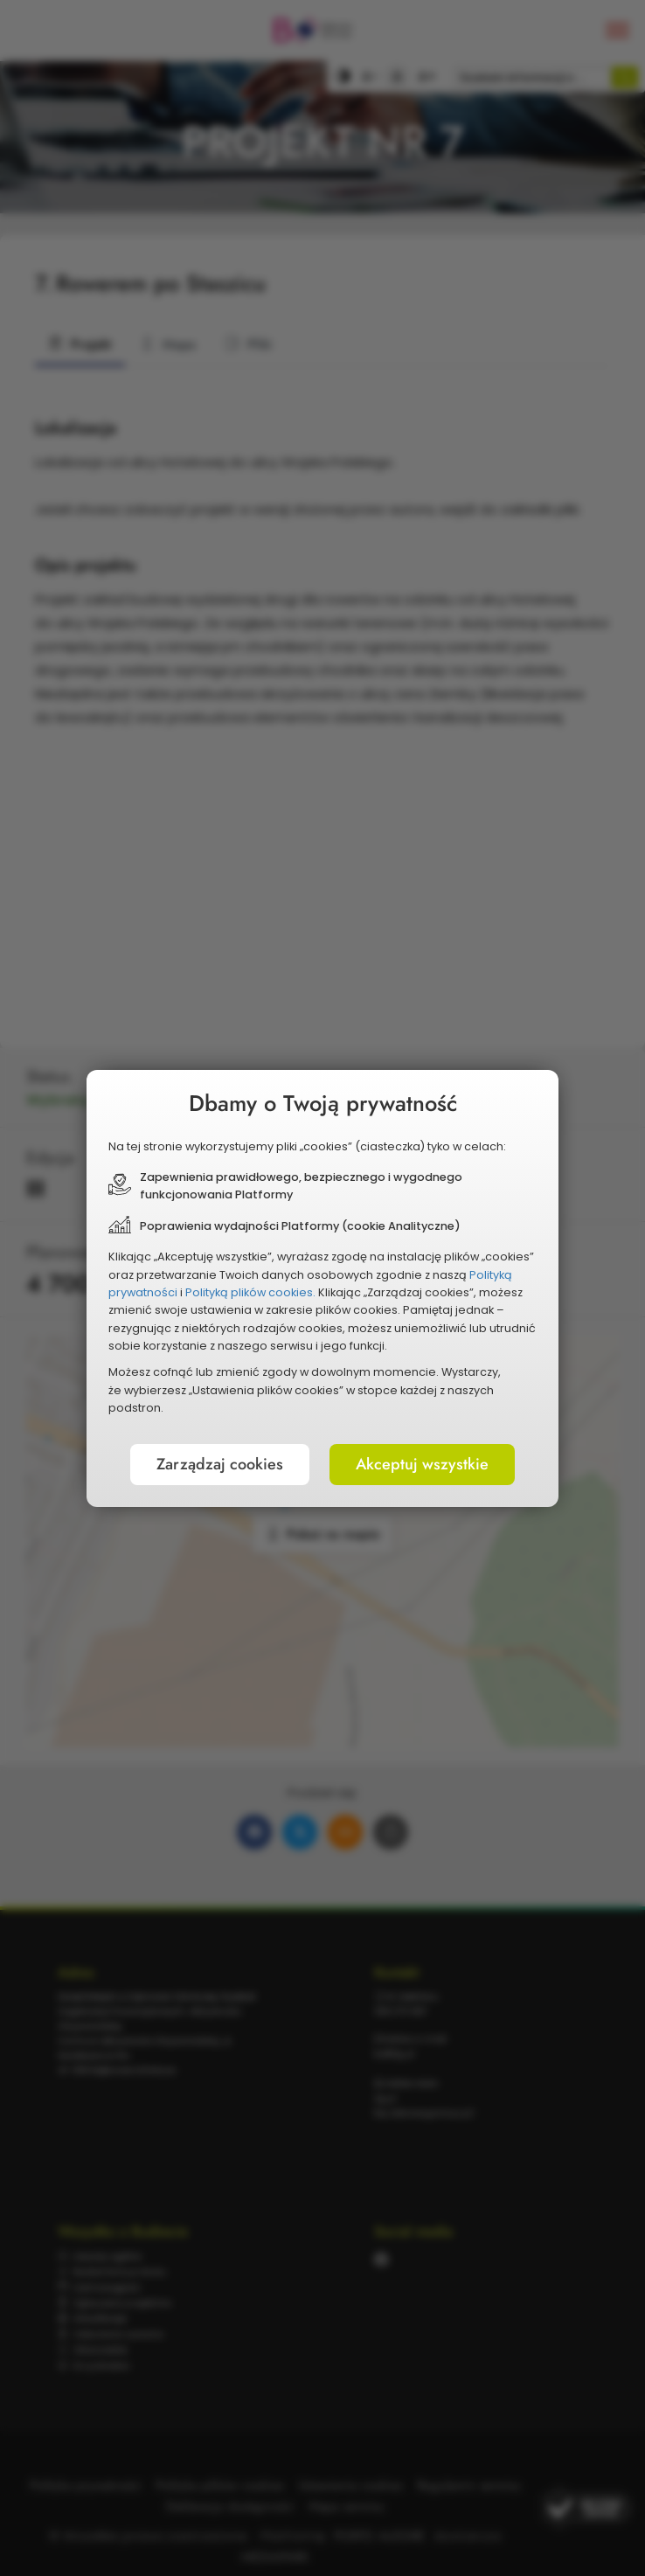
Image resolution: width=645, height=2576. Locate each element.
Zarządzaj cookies (219, 1464)
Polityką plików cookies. (250, 1292)
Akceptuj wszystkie (422, 1464)
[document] (322, 1288)
